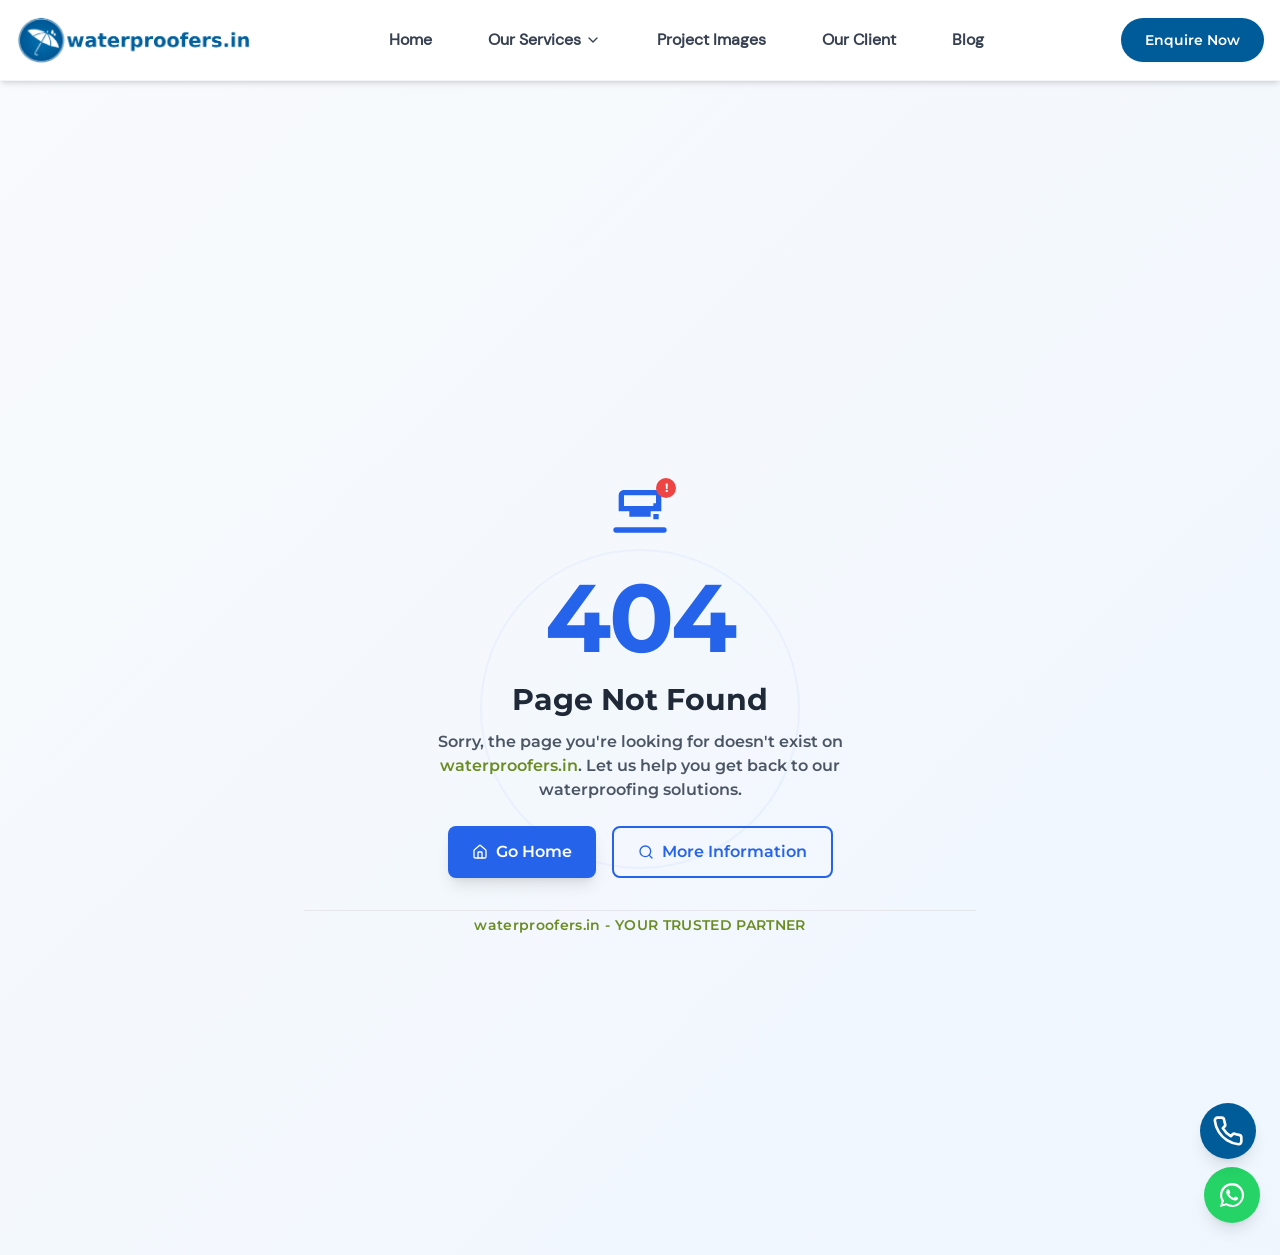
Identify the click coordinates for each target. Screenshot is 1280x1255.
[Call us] (1228, 1131)
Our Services (544, 39)
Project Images (711, 39)
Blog (968, 39)
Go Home (522, 851)
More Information (722, 851)
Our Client (859, 39)
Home (410, 39)
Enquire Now (1192, 40)
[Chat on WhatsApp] (1232, 1195)
